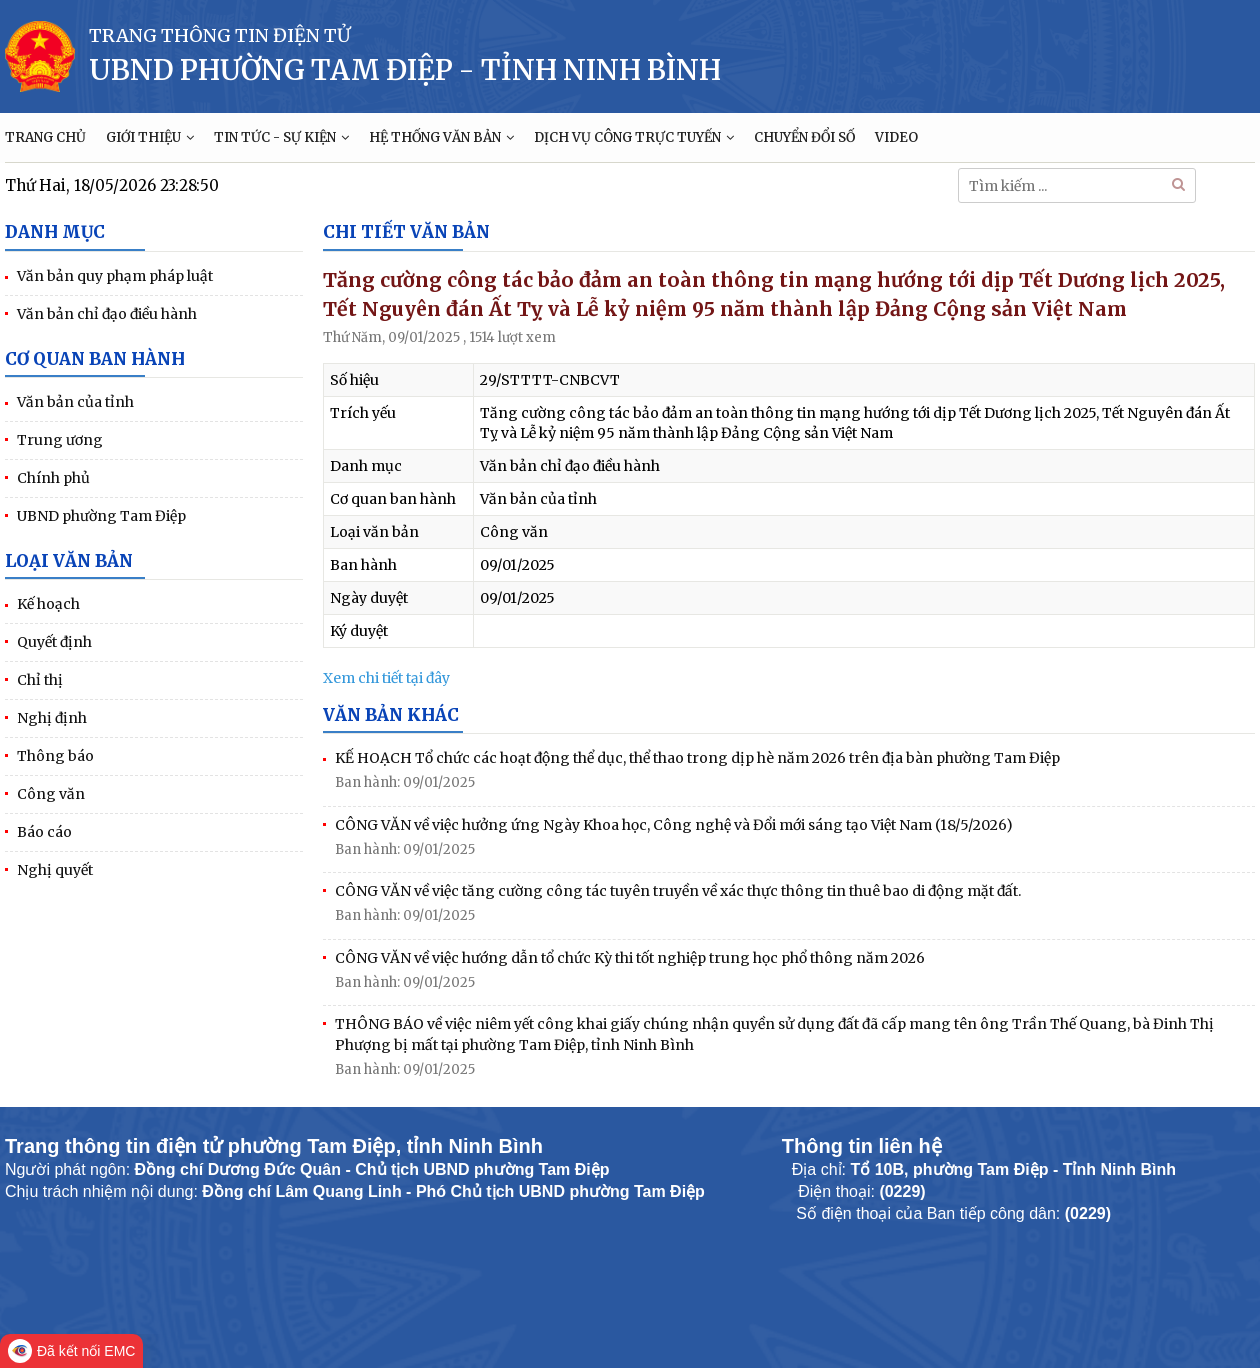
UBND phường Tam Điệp (101, 516)
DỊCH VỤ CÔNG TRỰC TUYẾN (634, 137)
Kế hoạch (48, 604)
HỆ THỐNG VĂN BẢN (441, 137)
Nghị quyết (55, 870)
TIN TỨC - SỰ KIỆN (281, 137)
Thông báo (55, 756)
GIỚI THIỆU (150, 137)
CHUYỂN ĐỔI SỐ (804, 137)
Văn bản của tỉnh (75, 402)
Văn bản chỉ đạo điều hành (107, 314)
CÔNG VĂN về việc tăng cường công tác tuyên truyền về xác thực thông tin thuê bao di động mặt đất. (678, 891)
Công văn (51, 794)
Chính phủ (53, 478)
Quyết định (54, 642)
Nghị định (52, 718)
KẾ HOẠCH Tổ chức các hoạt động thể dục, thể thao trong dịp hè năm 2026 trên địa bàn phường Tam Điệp (697, 758)
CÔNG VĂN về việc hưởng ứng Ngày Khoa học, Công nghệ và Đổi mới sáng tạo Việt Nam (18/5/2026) (674, 825)
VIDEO (896, 137)
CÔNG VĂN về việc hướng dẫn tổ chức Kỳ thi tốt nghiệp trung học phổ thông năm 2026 (630, 958)
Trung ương (60, 440)
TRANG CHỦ (45, 137)
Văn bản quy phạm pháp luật (115, 276)
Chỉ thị (40, 680)
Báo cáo (44, 832)
